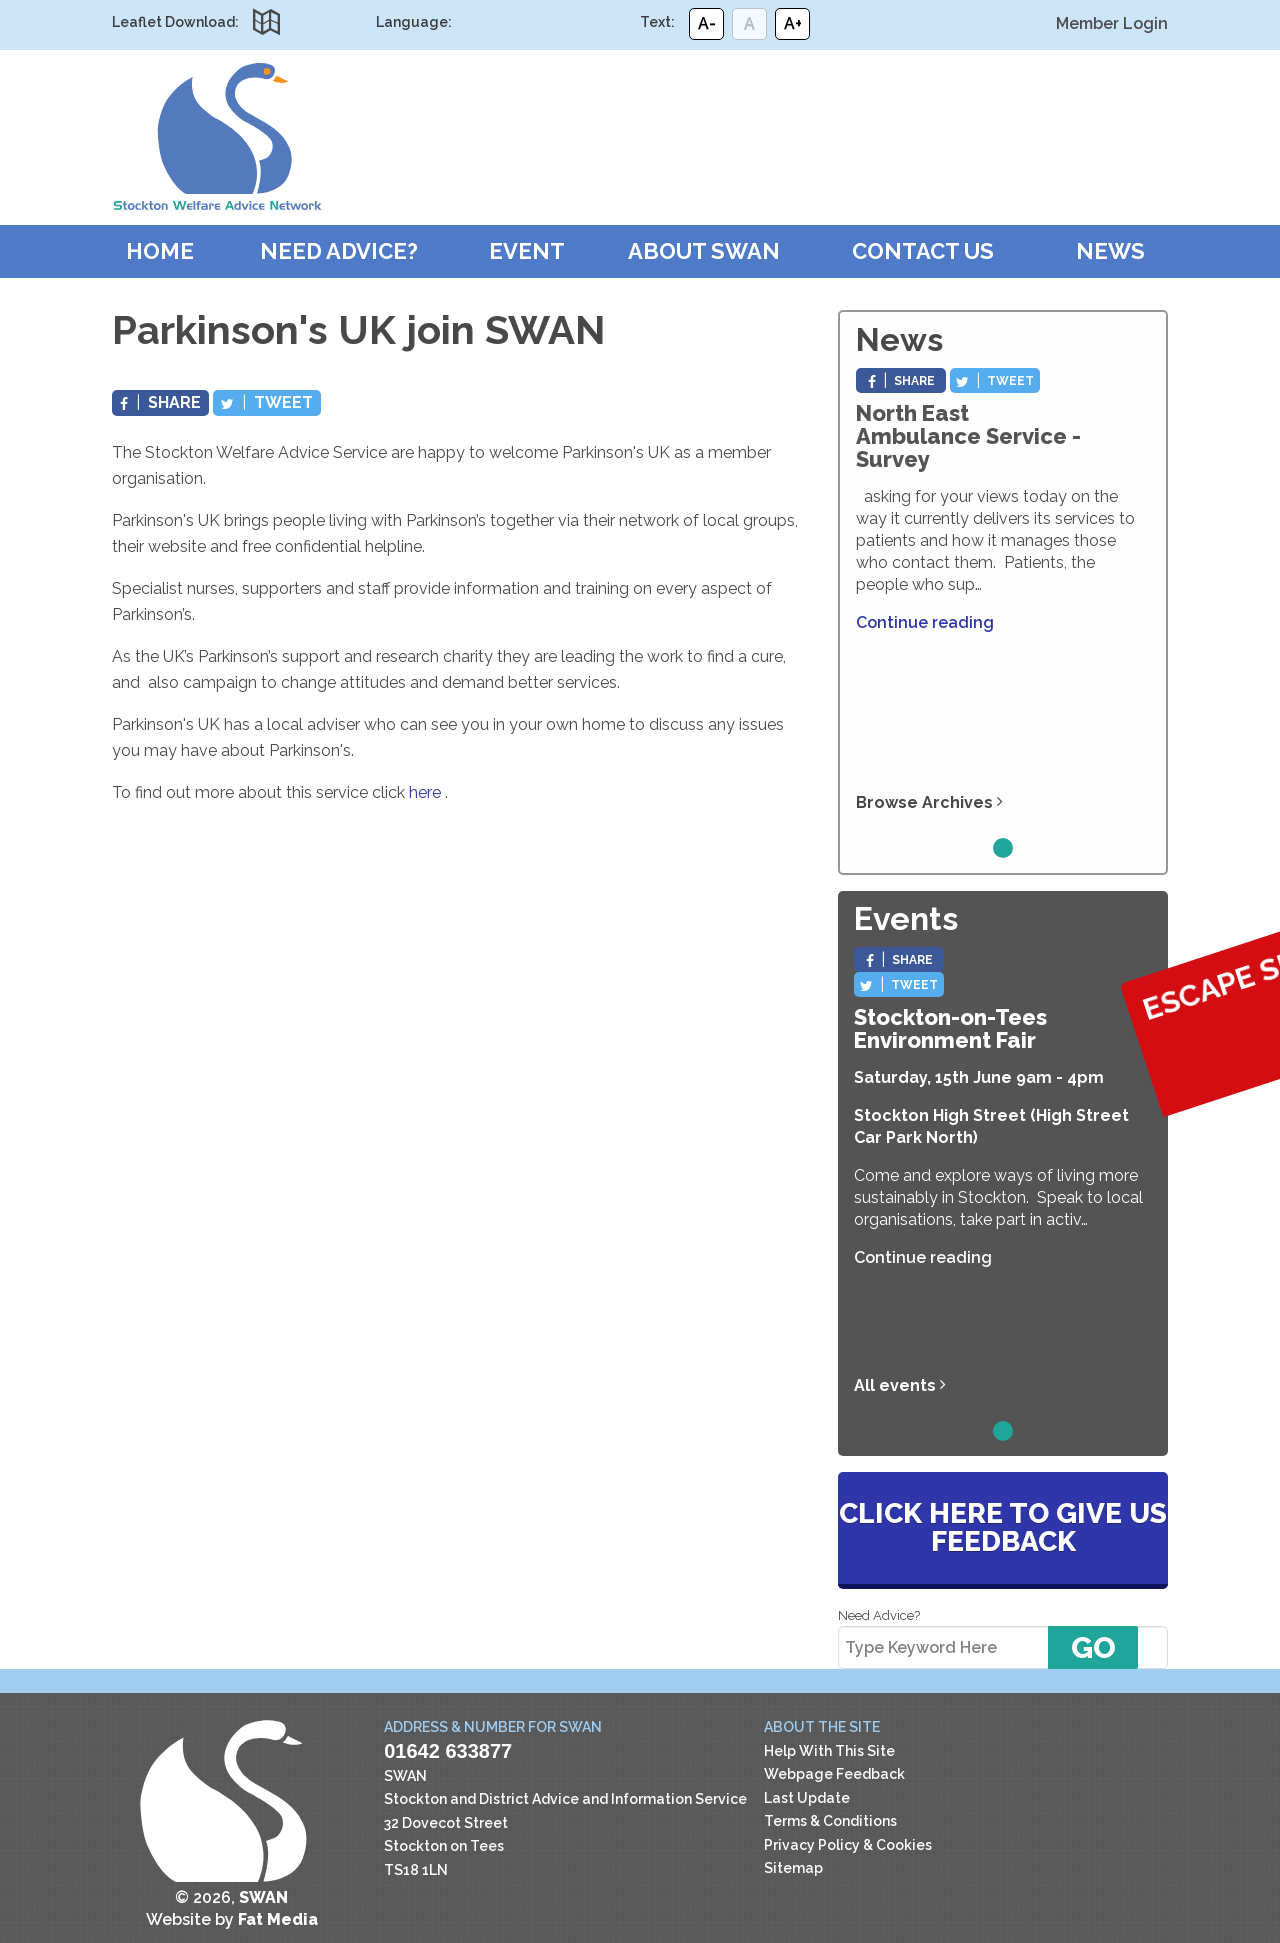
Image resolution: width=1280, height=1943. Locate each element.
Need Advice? (339, 251)
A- (707, 23)
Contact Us (923, 251)
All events (900, 1385)
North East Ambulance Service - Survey (968, 436)
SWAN (217, 137)
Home (160, 251)
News (1110, 251)
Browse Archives (929, 802)
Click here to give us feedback (1003, 1527)
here (425, 792)
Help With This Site (829, 1751)
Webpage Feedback (834, 1774)
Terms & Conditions (830, 1821)
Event (527, 251)
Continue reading (925, 622)
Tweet (267, 402)
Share (160, 402)
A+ (793, 23)
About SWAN (704, 251)
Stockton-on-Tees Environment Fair (950, 1028)
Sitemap (793, 1868)
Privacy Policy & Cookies (848, 1845)
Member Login (1112, 23)
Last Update (807, 1798)
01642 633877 (448, 1751)
